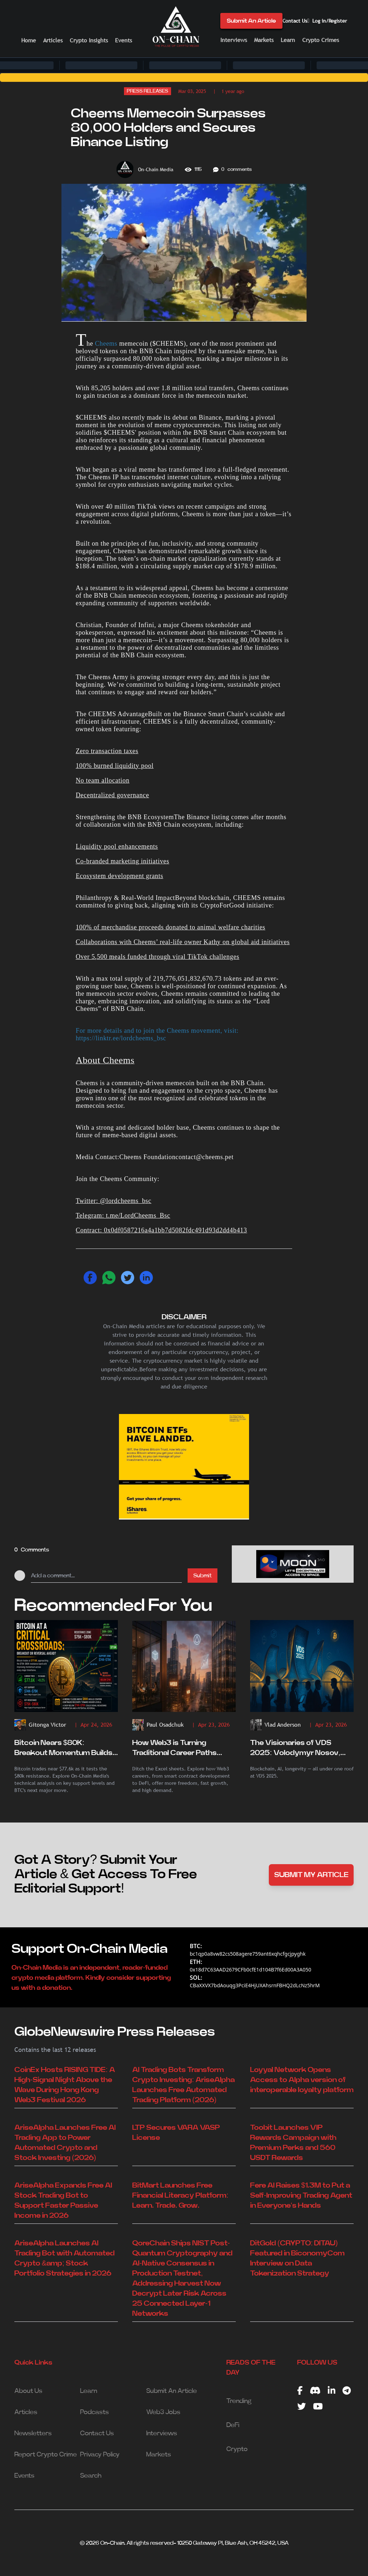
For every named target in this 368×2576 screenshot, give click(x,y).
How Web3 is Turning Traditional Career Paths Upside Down (174, 1748)
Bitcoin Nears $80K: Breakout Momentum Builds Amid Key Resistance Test (63, 1748)
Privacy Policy (100, 2454)
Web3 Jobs (163, 2412)
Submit (202, 1575)
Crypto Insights (89, 40)
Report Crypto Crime (45, 2454)
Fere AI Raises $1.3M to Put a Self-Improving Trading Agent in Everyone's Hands (301, 2195)
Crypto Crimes (320, 40)
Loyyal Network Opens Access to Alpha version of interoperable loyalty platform (302, 2080)
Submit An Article (251, 21)
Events (123, 40)
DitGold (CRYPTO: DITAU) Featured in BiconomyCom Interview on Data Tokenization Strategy (297, 2258)
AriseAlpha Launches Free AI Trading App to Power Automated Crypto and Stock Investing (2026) (65, 2142)
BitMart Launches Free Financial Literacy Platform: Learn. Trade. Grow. (180, 2195)
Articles (53, 40)
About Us (28, 2391)
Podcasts (94, 2412)
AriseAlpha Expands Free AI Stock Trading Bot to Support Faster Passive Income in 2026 (63, 2200)
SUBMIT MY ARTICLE (311, 1875)
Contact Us (294, 21)
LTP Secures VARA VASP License (176, 2132)
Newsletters (33, 2433)
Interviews (233, 40)
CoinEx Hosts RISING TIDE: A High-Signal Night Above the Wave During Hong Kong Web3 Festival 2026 (64, 2085)
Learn (288, 40)
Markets (263, 40)
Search (90, 2476)
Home (28, 40)
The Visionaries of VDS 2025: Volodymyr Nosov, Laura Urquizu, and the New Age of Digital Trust (298, 1748)
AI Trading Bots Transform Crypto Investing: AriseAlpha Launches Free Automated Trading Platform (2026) (183, 2085)
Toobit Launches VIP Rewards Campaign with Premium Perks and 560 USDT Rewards (293, 2142)
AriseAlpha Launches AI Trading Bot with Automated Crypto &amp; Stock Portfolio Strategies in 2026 (64, 2258)
